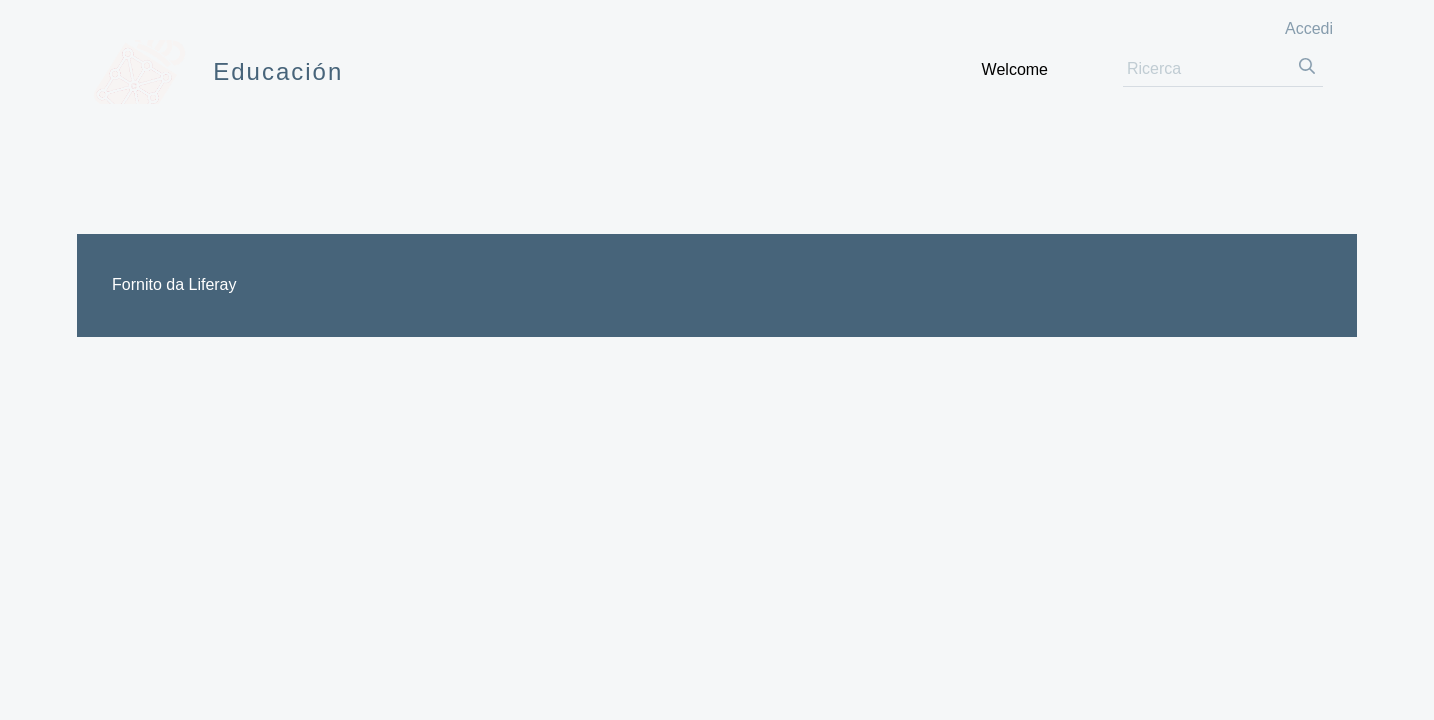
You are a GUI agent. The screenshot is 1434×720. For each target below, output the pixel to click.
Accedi (1309, 28)
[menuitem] (1015, 69)
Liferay (212, 284)
